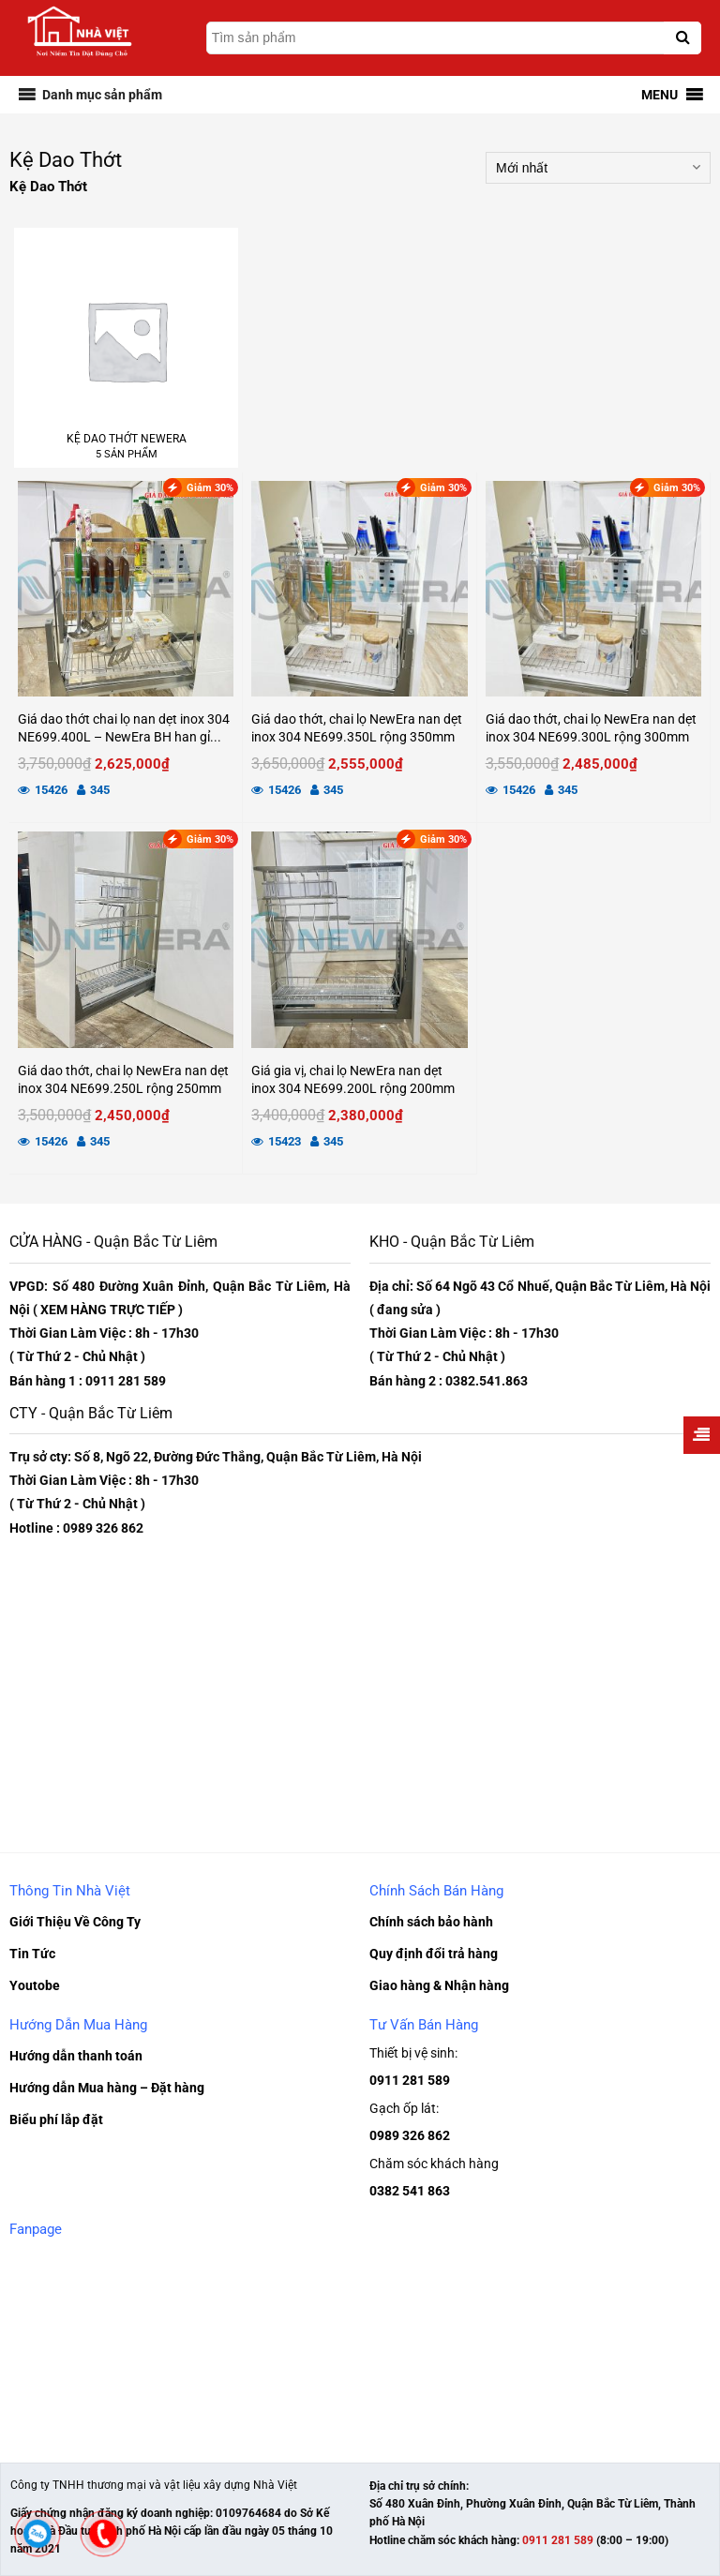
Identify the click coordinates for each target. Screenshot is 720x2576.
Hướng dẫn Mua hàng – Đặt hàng (106, 2087)
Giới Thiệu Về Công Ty (75, 1921)
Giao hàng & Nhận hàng (439, 1985)
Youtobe (34, 1985)
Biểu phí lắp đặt (56, 2119)
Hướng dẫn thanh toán (75, 2055)
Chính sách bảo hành (431, 1921)
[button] (102, 94)
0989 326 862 (409, 2135)
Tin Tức (32, 1953)
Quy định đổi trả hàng (433, 1953)
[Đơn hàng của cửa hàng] (598, 168)
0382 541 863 (409, 2190)
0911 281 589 (409, 2080)
